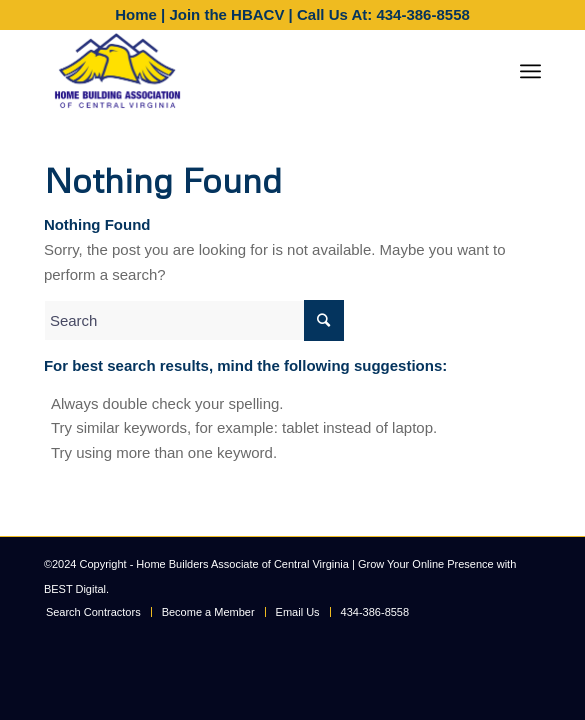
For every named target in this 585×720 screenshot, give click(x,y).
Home (136, 14)
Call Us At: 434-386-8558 (383, 14)
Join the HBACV (226, 14)
